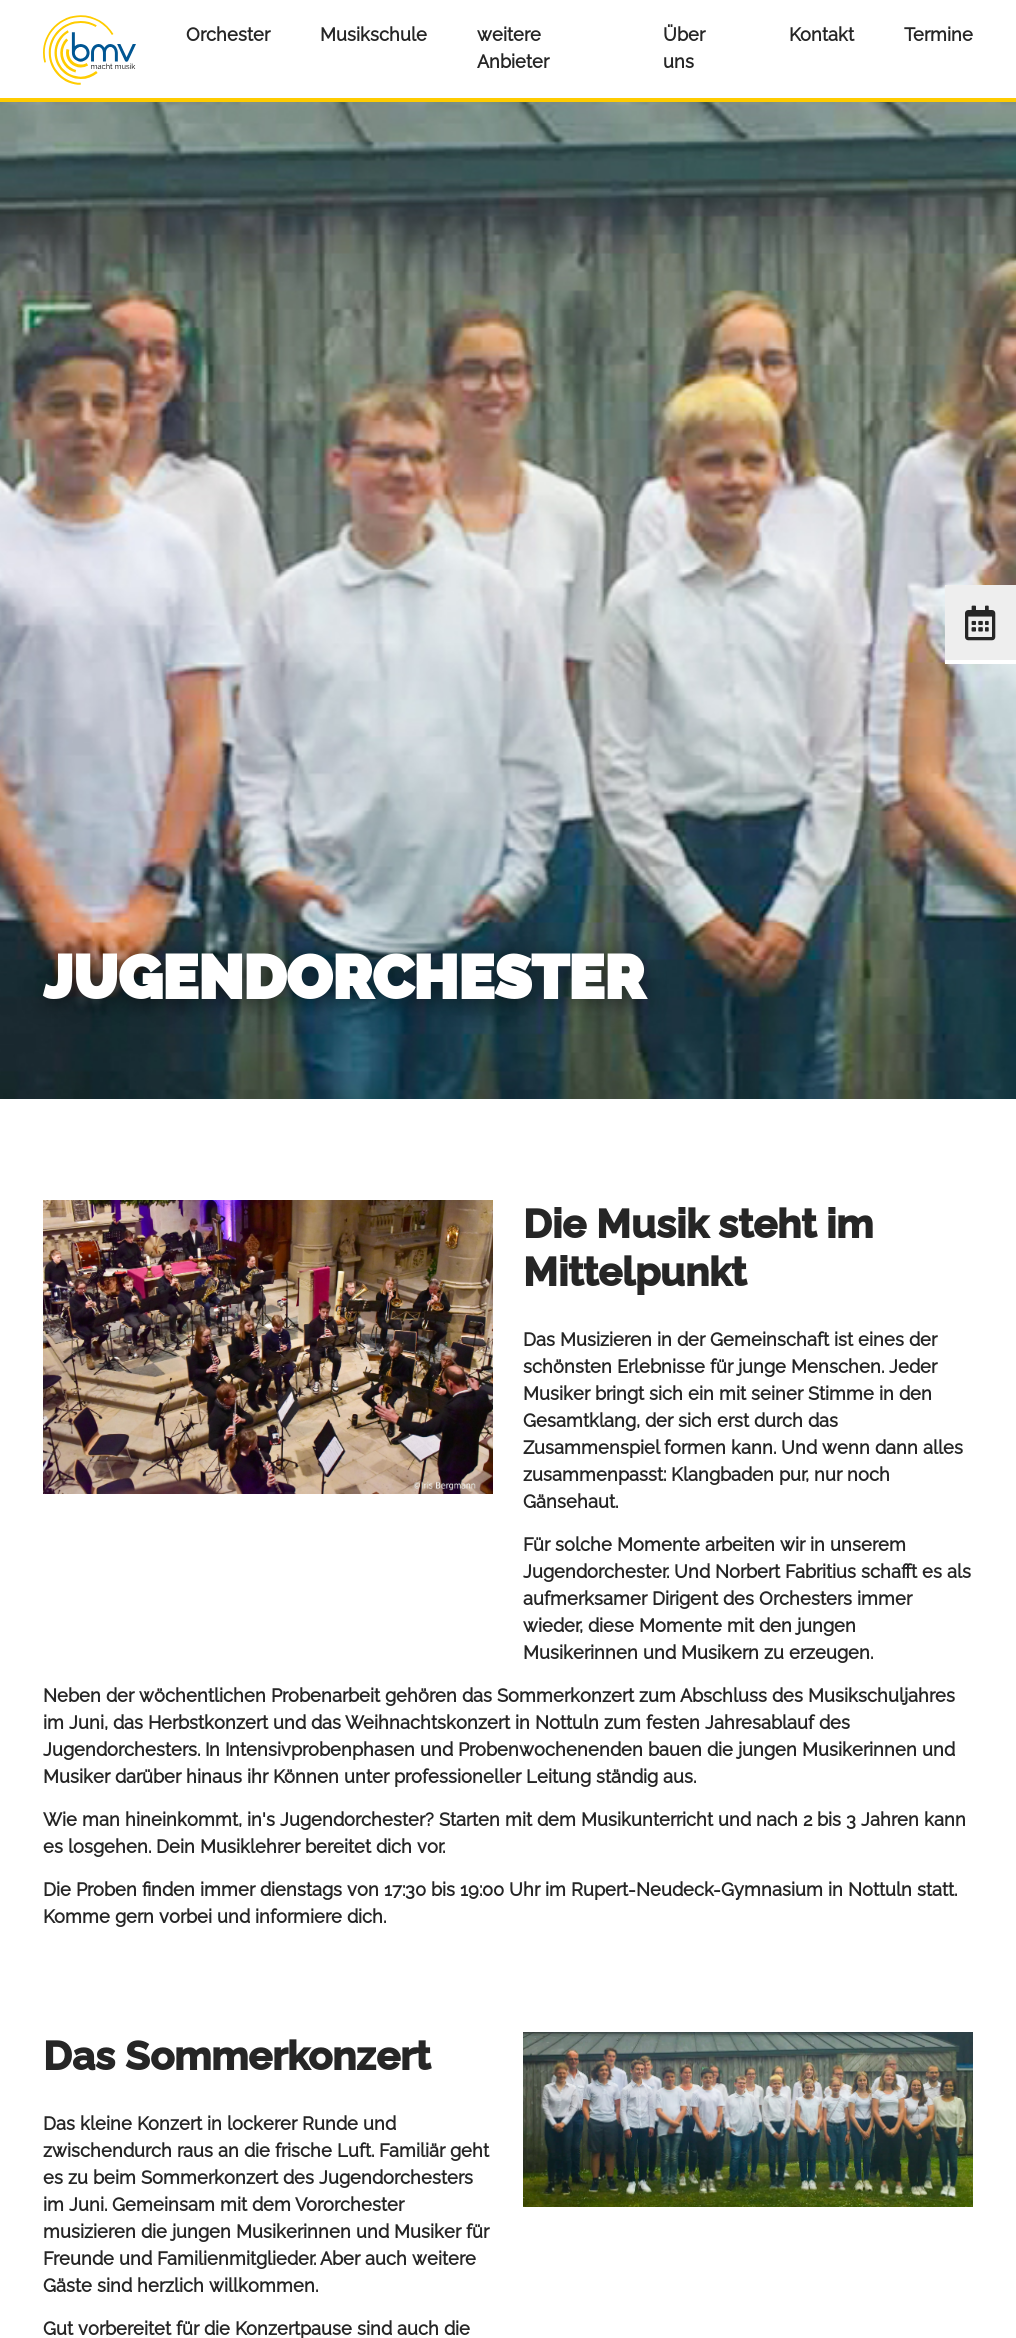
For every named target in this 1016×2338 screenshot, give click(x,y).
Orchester (228, 34)
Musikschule (373, 34)
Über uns (684, 48)
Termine (938, 34)
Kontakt (821, 34)
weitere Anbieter (513, 48)
